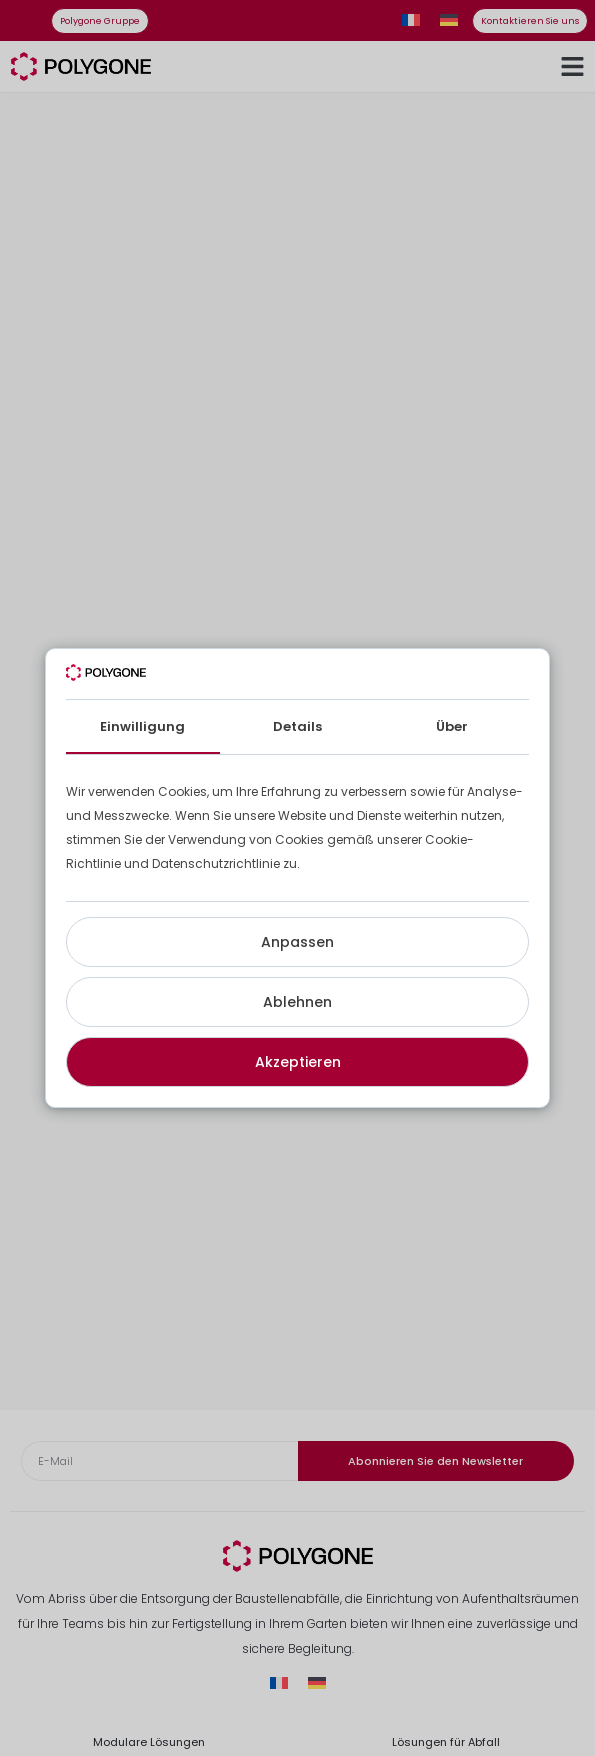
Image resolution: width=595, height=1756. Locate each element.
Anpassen (297, 942)
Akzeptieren (298, 1062)
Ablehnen (297, 1002)
